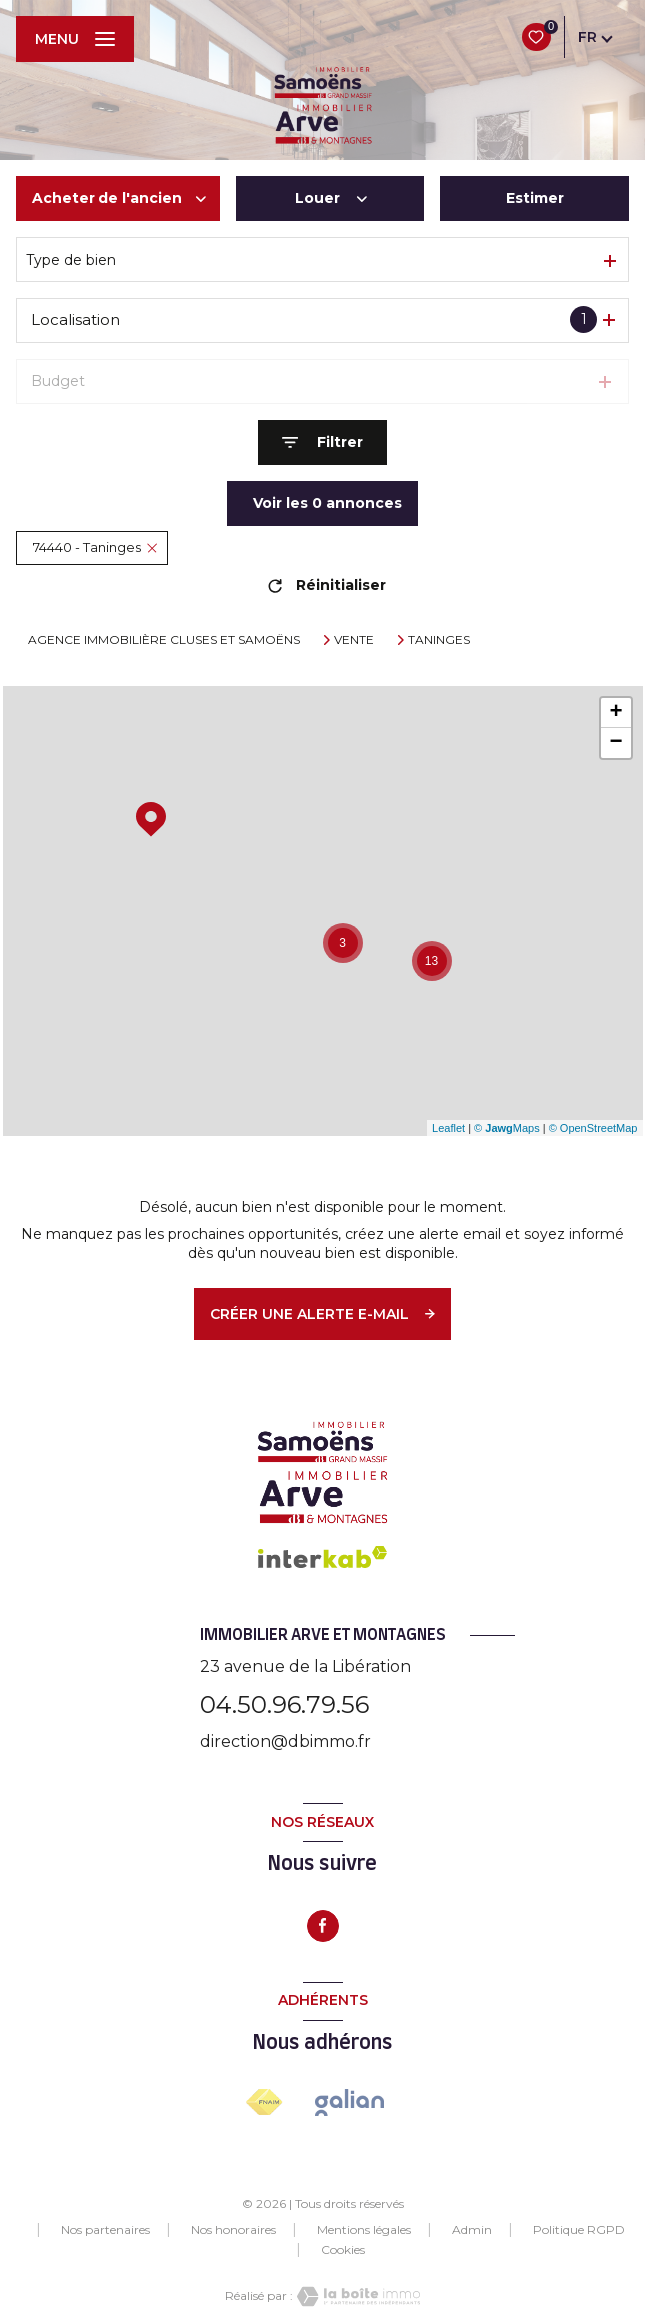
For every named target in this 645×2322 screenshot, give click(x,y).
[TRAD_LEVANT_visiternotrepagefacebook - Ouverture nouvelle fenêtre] (323, 1926)
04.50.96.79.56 (284, 1704)
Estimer (535, 198)
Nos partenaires (105, 2229)
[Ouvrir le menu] (75, 39)
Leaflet (448, 1128)
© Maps (507, 1128)
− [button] (615, 743)
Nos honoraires (233, 2229)
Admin (472, 2229)
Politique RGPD (579, 2229)
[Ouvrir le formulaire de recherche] (322, 442)
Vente (354, 640)
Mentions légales (364, 2229)
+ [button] (615, 713)
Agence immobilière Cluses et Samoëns (164, 639)
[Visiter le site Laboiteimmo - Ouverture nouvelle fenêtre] (357, 2296)
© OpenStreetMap (593, 1128)
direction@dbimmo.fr (285, 1741)
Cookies (343, 2250)
